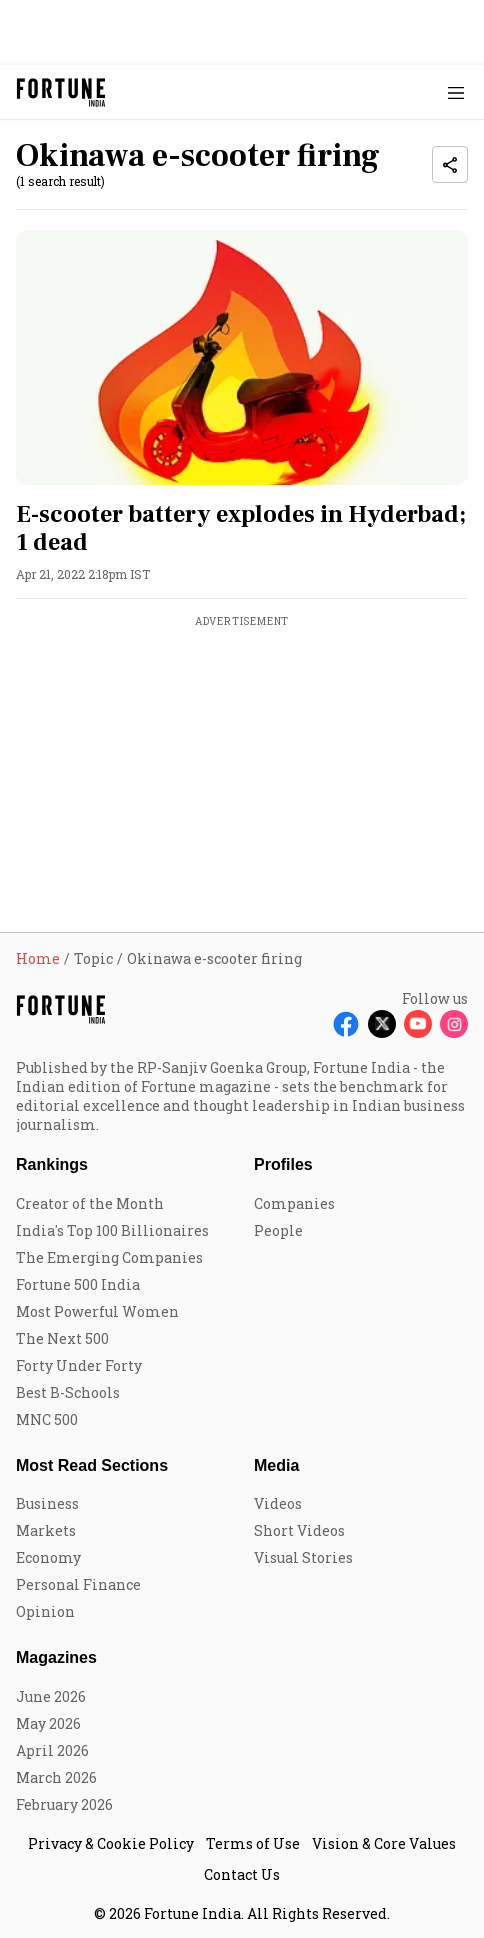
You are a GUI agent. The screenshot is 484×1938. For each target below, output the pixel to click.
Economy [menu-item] (48, 1557)
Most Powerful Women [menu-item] (97, 1311)
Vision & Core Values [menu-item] (384, 1843)
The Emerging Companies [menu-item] (109, 1257)
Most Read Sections (92, 1465)
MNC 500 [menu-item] (47, 1419)
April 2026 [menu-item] (52, 1750)
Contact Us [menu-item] (242, 1874)
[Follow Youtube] (418, 1024)
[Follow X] (382, 1024)
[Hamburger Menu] (456, 92)
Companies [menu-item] (294, 1203)
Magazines (56, 1657)
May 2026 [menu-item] (48, 1723)
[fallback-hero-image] (242, 357)
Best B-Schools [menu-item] (68, 1392)
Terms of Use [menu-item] (253, 1843)
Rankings (52, 1164)
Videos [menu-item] (278, 1503)
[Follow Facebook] (346, 1024)
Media (276, 1465)
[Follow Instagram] (454, 1024)
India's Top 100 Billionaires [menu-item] (112, 1230)
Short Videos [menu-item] (299, 1530)
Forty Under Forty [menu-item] (79, 1365)
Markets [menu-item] (46, 1530)
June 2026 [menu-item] (51, 1696)
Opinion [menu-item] (45, 1611)
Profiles (283, 1164)
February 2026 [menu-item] (64, 1804)
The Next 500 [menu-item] (62, 1338)
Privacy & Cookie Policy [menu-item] (111, 1843)
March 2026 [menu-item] (56, 1777)
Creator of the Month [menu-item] (90, 1203)
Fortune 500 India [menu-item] (78, 1284)
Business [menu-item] (47, 1503)
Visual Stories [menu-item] (303, 1557)
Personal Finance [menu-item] (78, 1584)
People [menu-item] (278, 1230)
